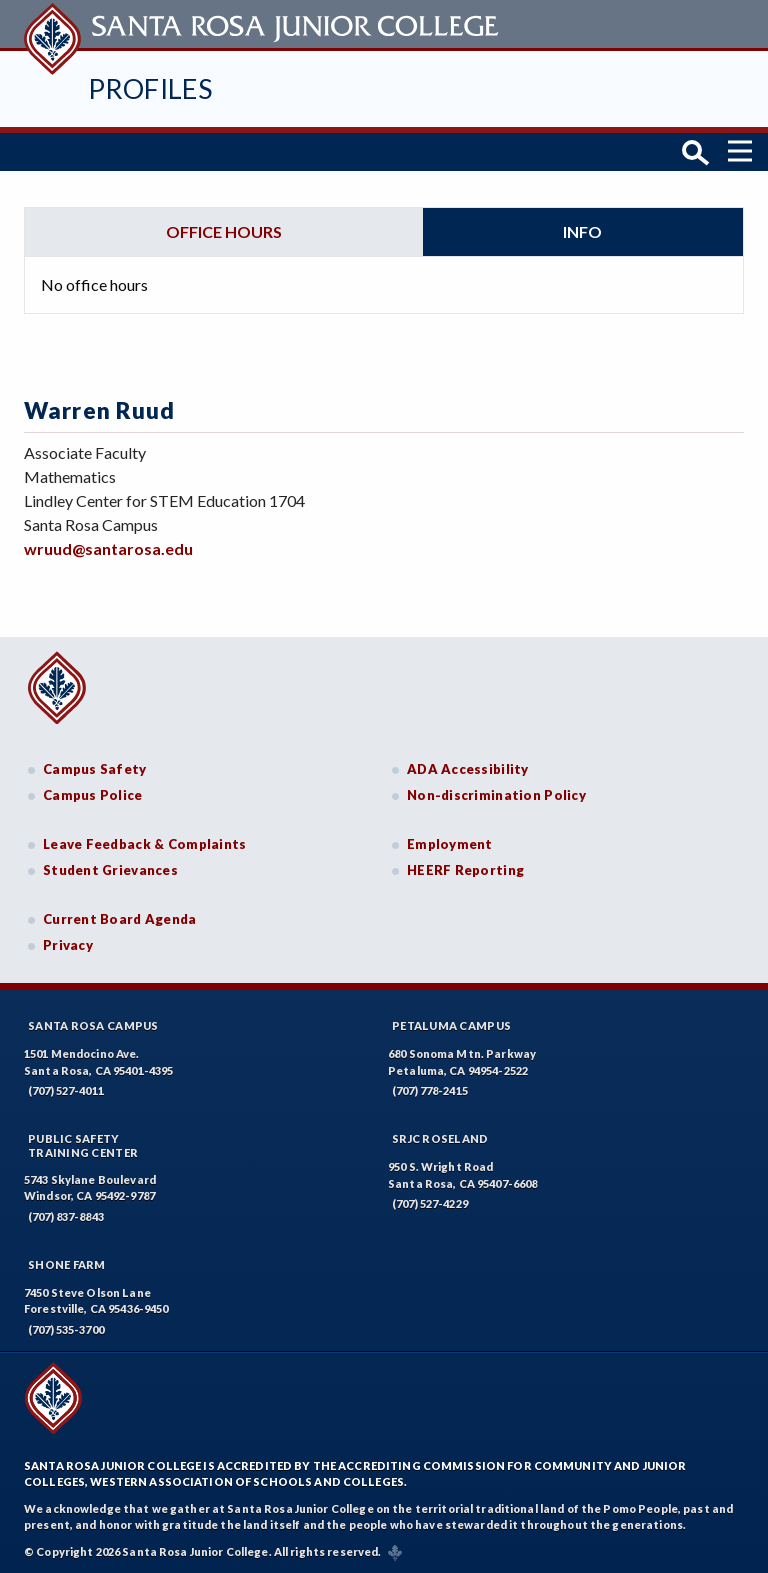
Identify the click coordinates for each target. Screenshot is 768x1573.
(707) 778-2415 (430, 1089)
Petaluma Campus (451, 1024)
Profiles (150, 88)
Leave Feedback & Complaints (144, 843)
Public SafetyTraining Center (83, 1144)
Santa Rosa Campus (93, 1024)
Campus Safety (95, 768)
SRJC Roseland (440, 1137)
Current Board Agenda (120, 918)
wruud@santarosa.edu (108, 546)
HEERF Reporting (465, 868)
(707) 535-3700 (66, 1328)
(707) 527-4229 (430, 1202)
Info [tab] (582, 229)
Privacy (68, 944)
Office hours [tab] (224, 229)
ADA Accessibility (468, 768)
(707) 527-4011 (66, 1089)
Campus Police (93, 793)
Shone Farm (67, 1263)
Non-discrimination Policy (496, 793)
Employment (450, 843)
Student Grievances (110, 868)
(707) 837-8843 (66, 1215)
